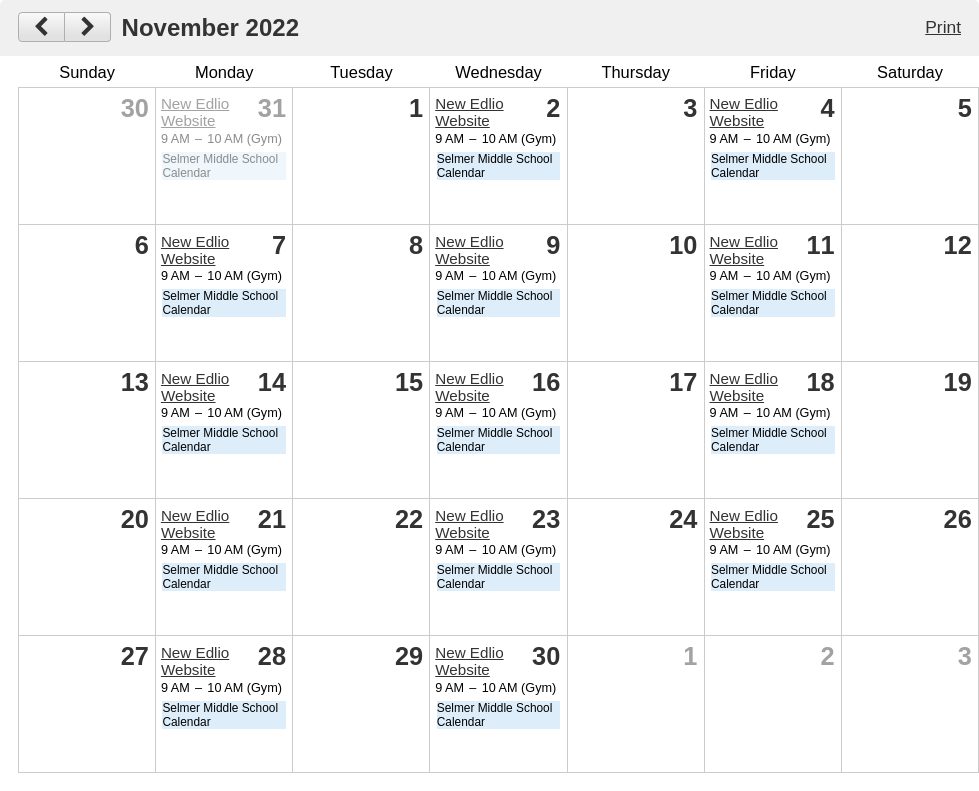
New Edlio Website (195, 112)
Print (943, 27)
